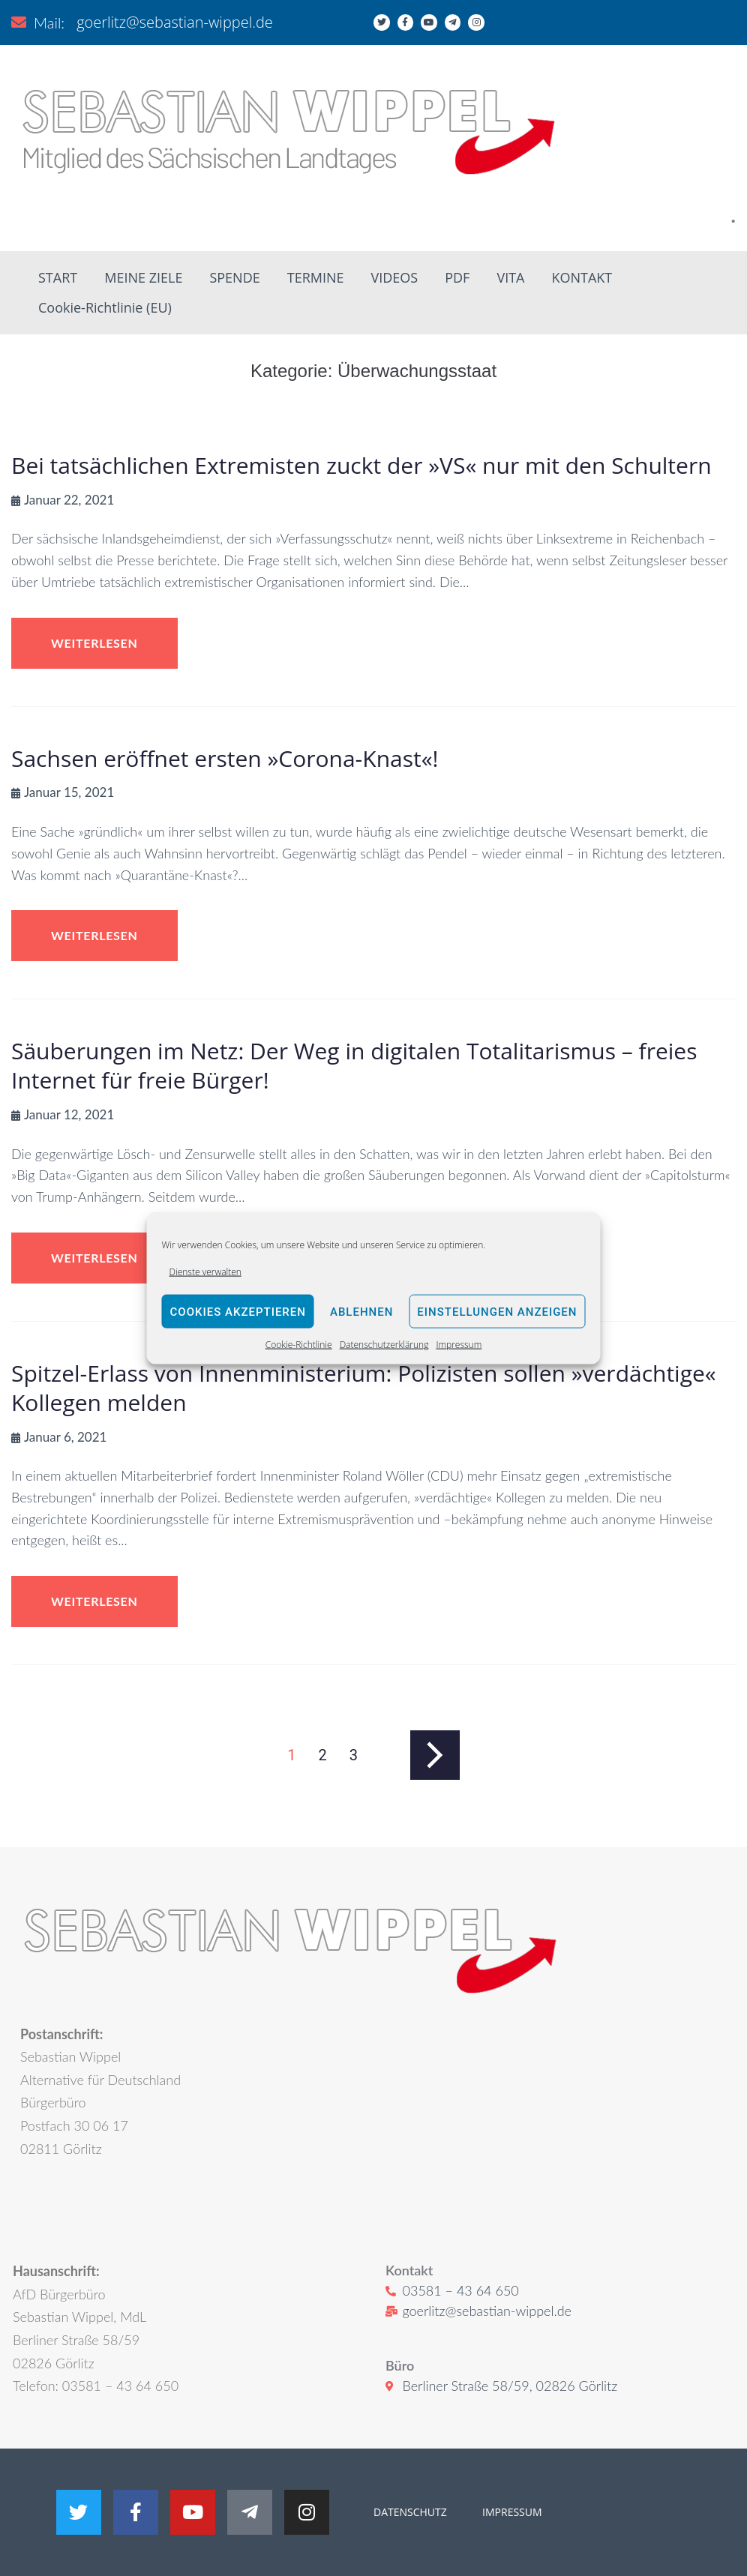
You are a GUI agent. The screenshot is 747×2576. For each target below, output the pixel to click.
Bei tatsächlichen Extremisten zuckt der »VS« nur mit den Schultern (361, 465)
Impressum (459, 1344)
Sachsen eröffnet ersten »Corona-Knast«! (225, 758)
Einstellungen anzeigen (497, 1312)
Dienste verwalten (206, 1272)
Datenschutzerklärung (384, 1344)
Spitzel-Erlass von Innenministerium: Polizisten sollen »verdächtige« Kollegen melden (363, 1388)
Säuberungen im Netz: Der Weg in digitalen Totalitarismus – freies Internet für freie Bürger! (354, 1065)
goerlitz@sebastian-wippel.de (174, 22)
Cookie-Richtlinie (299, 1344)
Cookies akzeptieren (238, 1312)
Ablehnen (361, 1312)
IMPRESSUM (510, 2512)
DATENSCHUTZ (410, 2512)
